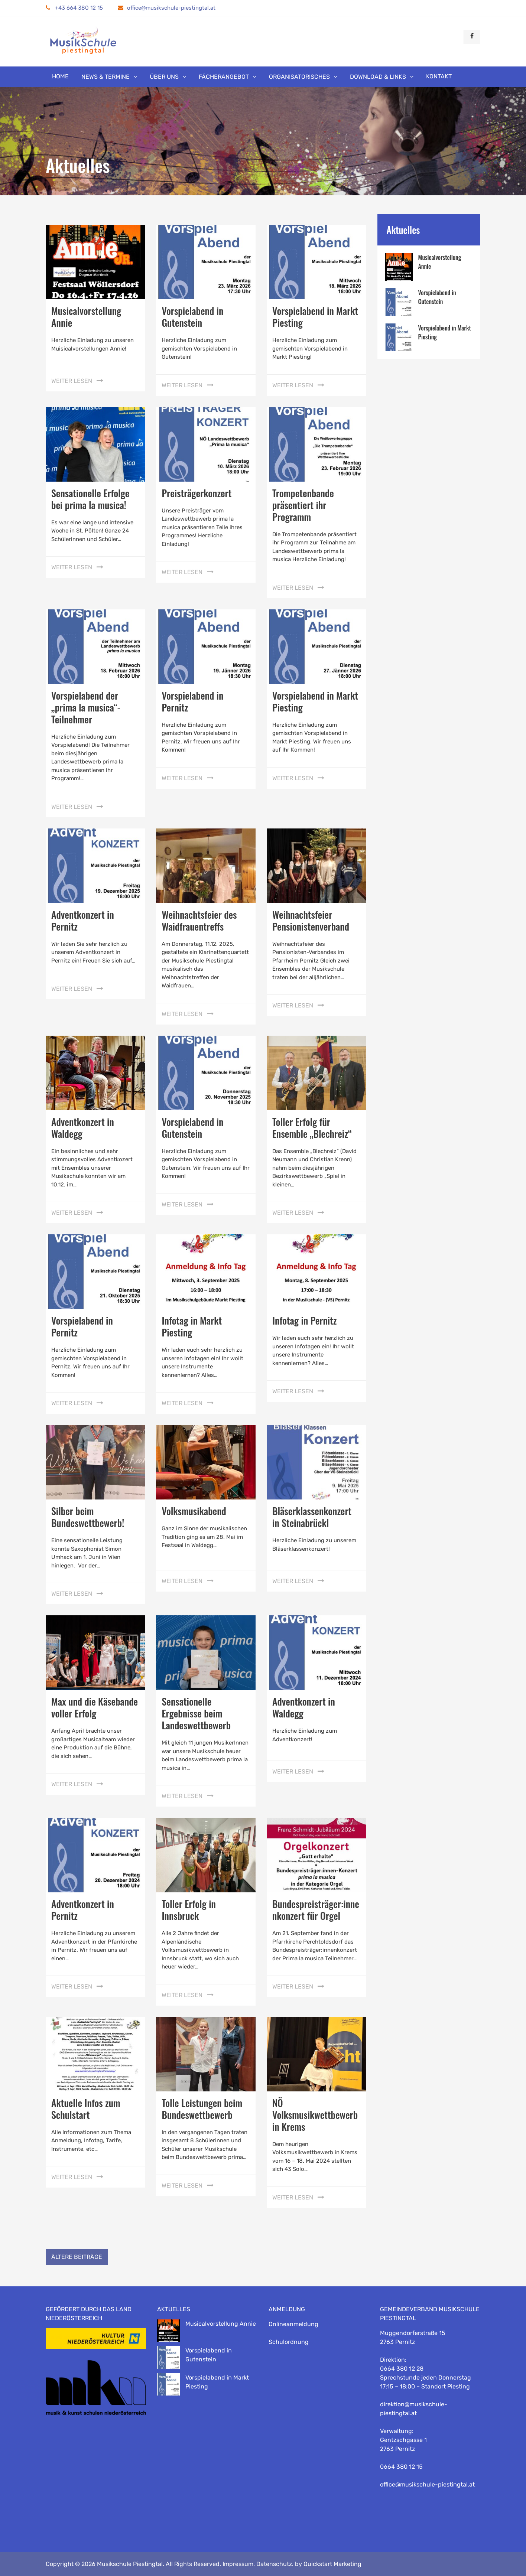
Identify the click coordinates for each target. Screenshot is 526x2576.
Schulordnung (289, 2341)
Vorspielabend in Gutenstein (192, 316)
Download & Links (378, 76)
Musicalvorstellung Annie (86, 316)
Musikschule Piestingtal (130, 2563)
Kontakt (439, 76)
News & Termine (105, 76)
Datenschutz (274, 2563)
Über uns (164, 76)
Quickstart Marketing (332, 2563)
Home (60, 76)
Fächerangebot (224, 76)
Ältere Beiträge (76, 2256)
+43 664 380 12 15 (74, 7)
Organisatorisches (299, 76)
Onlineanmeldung (293, 2324)
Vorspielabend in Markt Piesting (315, 316)
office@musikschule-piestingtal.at (171, 7)
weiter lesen (71, 380)
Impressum (238, 2563)
